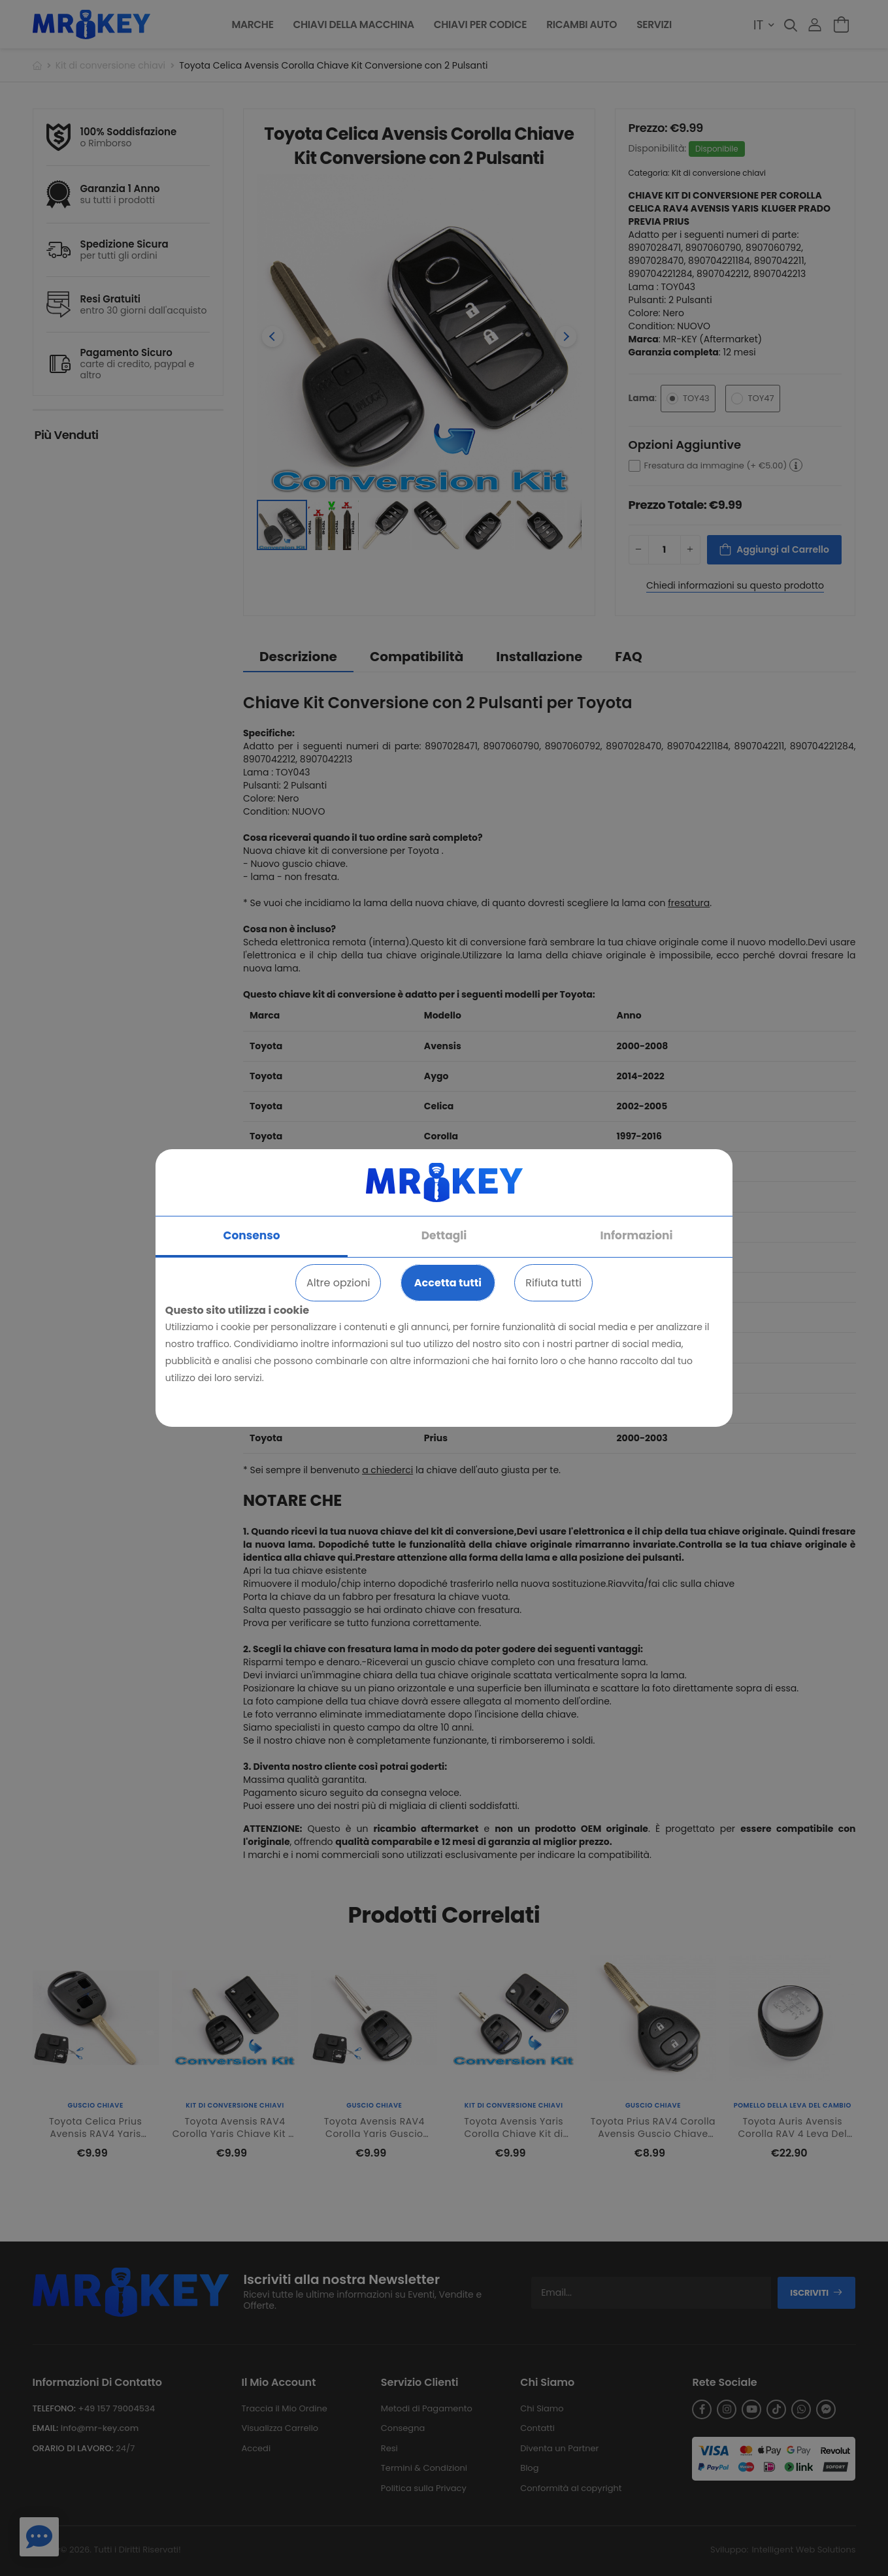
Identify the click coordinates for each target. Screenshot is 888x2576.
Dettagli (444, 1235)
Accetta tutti (448, 1282)
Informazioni (636, 1235)
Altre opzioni (338, 1282)
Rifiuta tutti (553, 1282)
